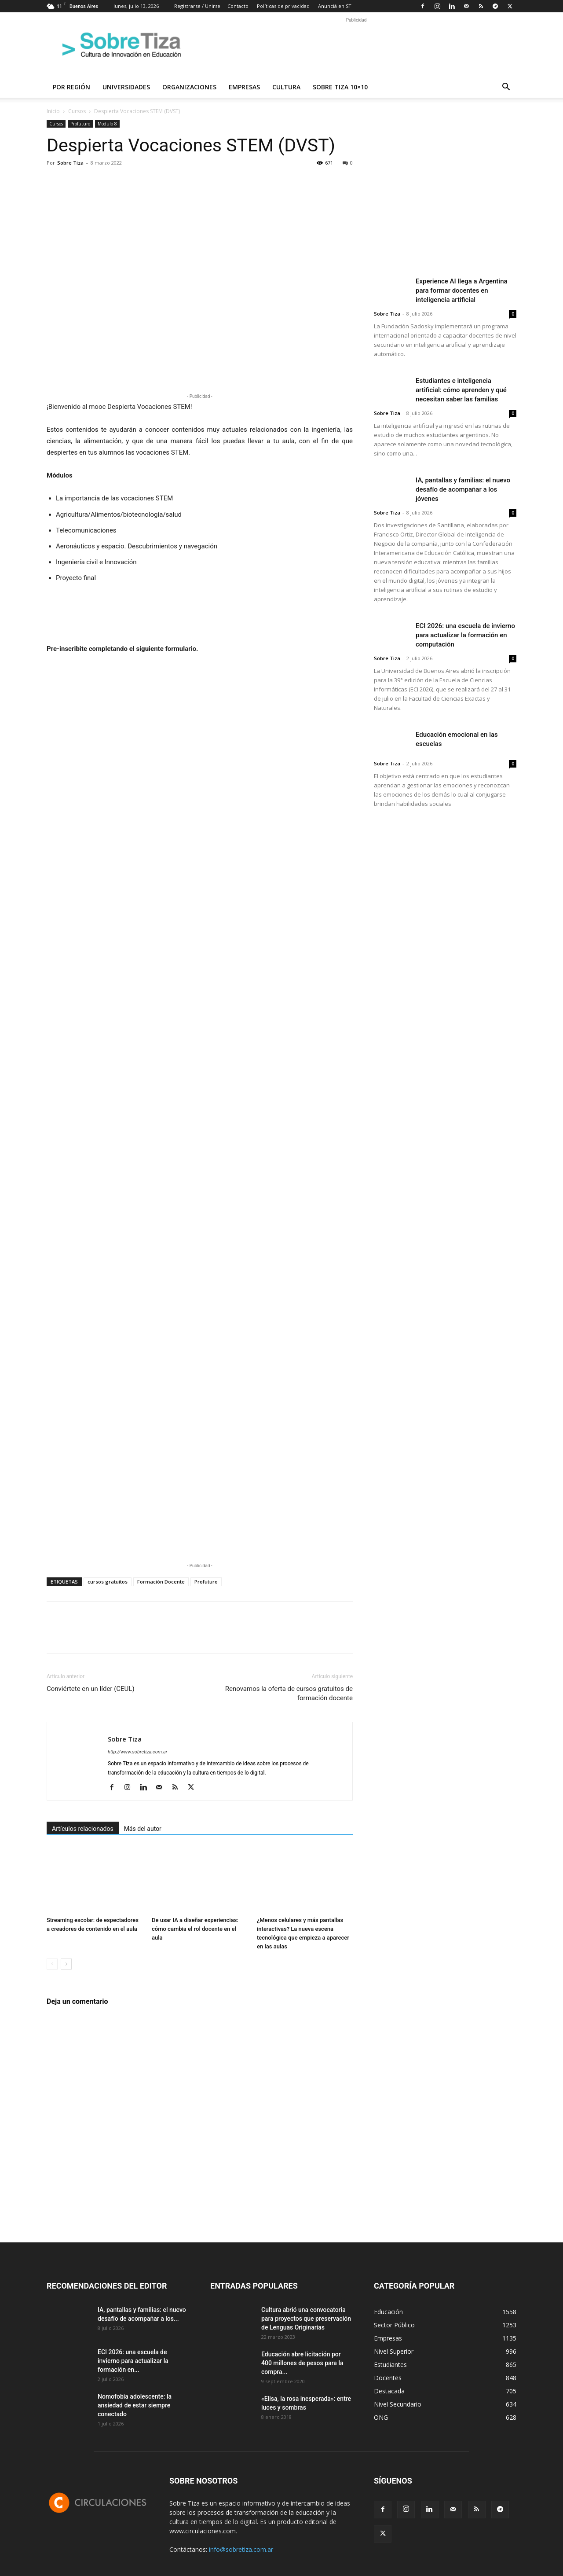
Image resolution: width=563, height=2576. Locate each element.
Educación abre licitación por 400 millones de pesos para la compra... (302, 2363)
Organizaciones (189, 87)
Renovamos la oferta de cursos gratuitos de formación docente (289, 1693)
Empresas (244, 87)
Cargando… (200, 1106)
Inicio (53, 111)
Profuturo (80, 124)
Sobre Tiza (70, 162)
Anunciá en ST (334, 6)
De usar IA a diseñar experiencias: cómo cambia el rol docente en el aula (195, 1929)
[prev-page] (52, 1964)
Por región (71, 87)
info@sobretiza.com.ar (241, 2549)
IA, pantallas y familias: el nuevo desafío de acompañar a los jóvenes (463, 489)
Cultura (286, 87)
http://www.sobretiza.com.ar (137, 1752)
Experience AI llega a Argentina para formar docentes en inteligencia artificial (462, 290)
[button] (505, 88)
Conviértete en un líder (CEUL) (91, 1689)
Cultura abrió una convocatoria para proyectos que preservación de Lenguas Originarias (306, 2318)
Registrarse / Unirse (197, 6)
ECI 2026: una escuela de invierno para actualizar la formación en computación (465, 635)
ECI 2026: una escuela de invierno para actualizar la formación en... (133, 2360)
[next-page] (66, 1964)
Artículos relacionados (82, 1828)
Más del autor (142, 1828)
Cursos (77, 111)
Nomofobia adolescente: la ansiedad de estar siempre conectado (135, 2405)
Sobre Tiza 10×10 (340, 87)
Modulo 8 (107, 124)
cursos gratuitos (108, 1581)
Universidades (126, 87)
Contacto (238, 6)
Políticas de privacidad (283, 6)
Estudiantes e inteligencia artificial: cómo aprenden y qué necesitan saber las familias (461, 390)
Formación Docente (161, 1581)
